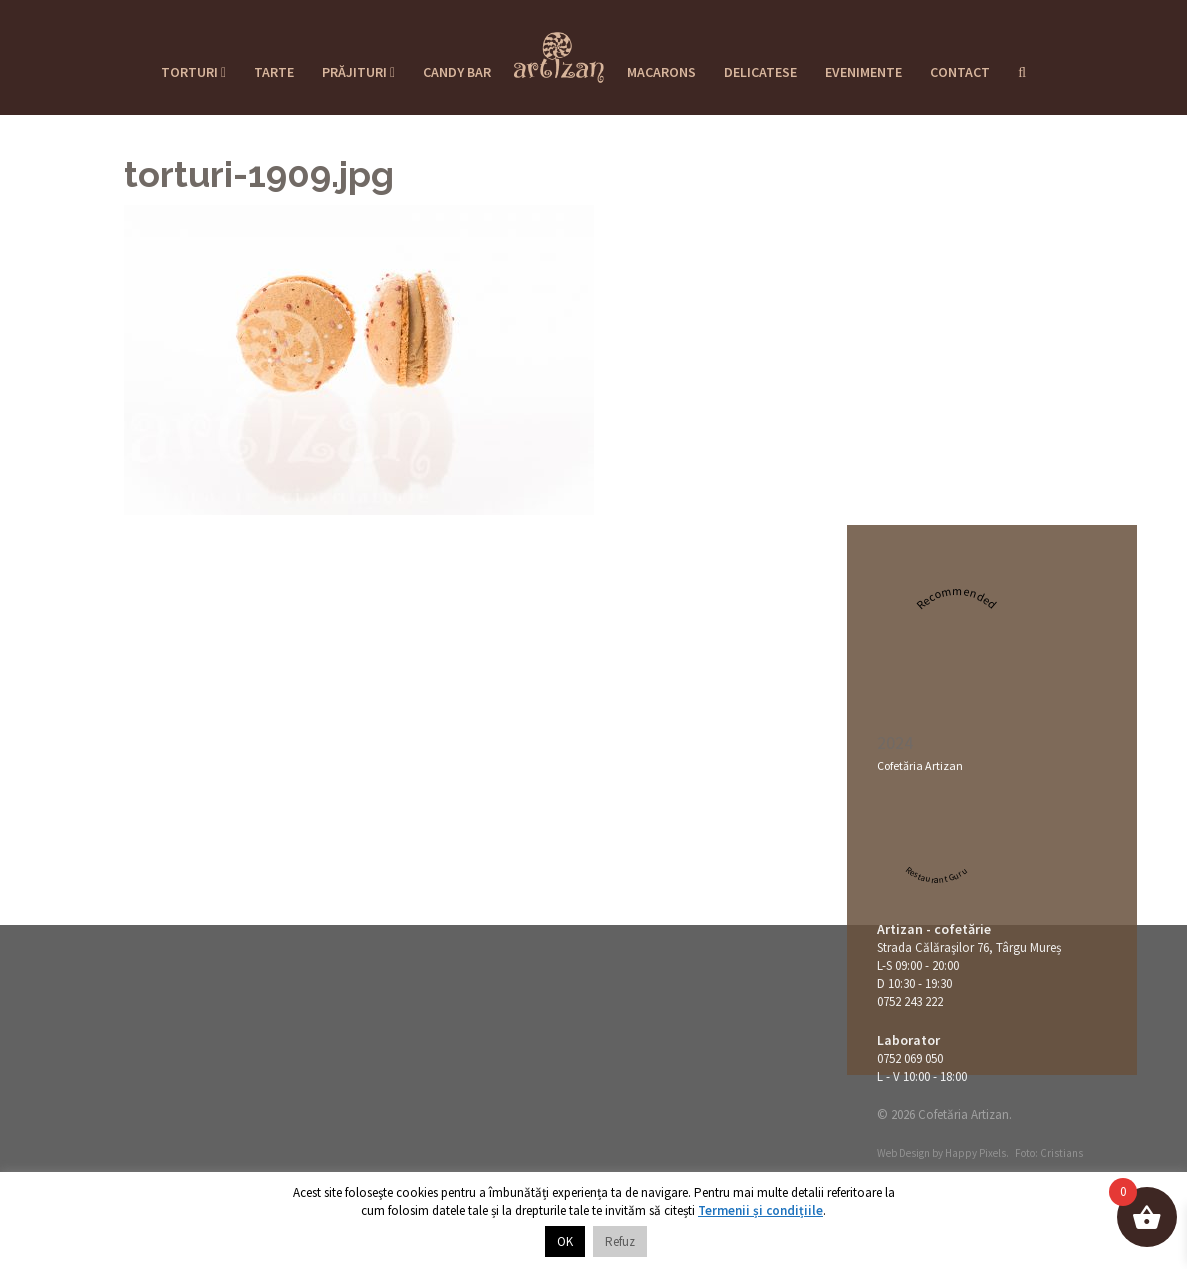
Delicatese (760, 72)
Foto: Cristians (1049, 1153)
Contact (960, 72)
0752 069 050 (910, 1058)
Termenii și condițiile (760, 1210)
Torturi (193, 72)
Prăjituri (358, 72)
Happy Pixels (975, 1153)
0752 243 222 (910, 1001)
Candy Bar (457, 72)
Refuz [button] (620, 1241)
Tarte (274, 72)
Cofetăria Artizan (920, 765)
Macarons (661, 72)
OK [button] (565, 1241)
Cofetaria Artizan (559, 51)
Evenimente (863, 72)
